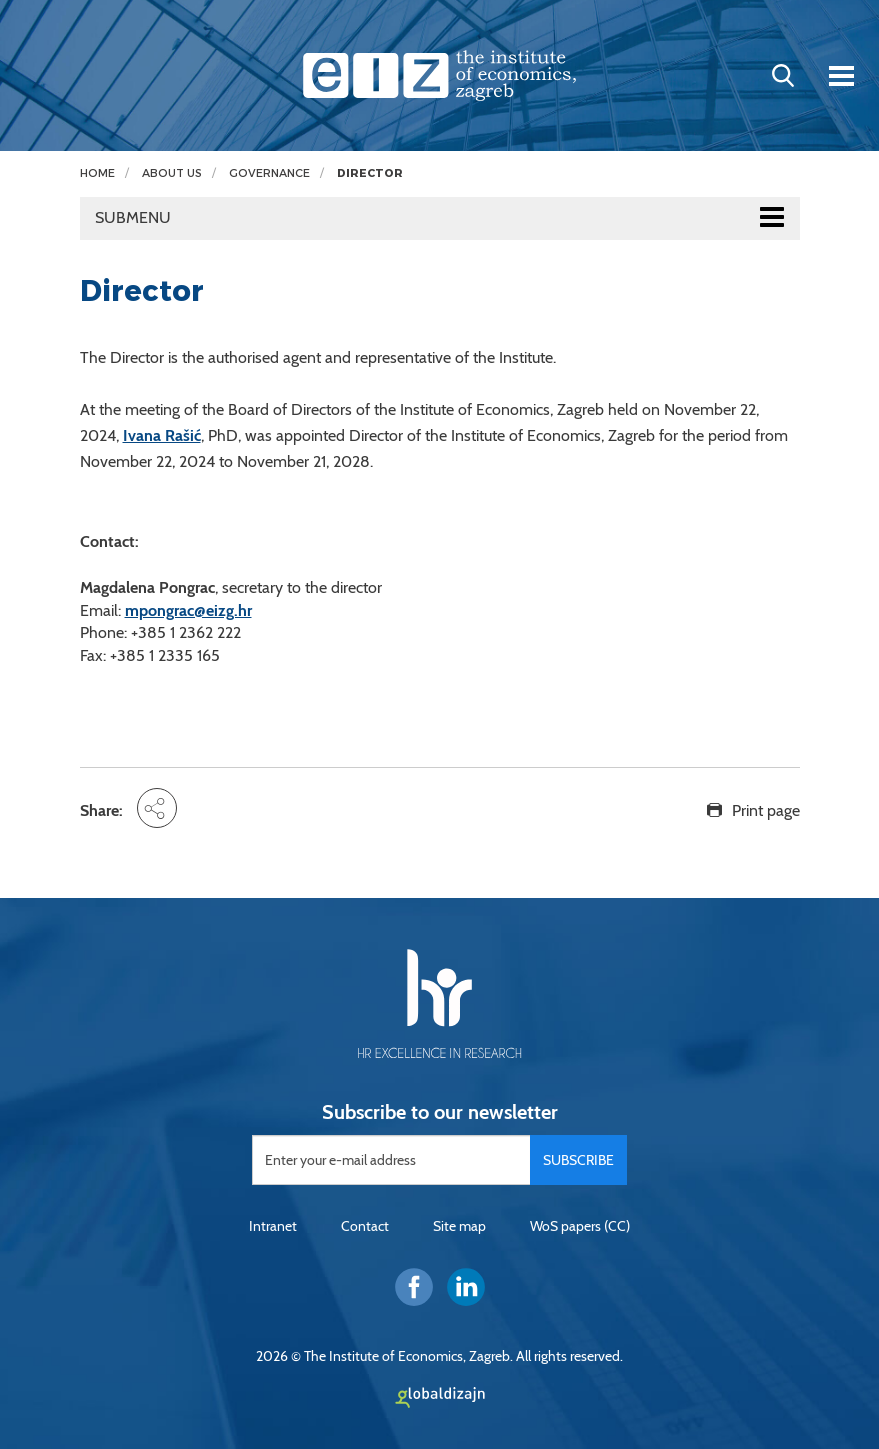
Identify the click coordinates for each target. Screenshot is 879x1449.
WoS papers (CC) (580, 1226)
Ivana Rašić (162, 435)
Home (97, 173)
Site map (459, 1226)
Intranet (273, 1226)
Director (370, 173)
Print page (766, 810)
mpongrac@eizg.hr (188, 610)
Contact (365, 1226)
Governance (269, 173)
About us (172, 173)
